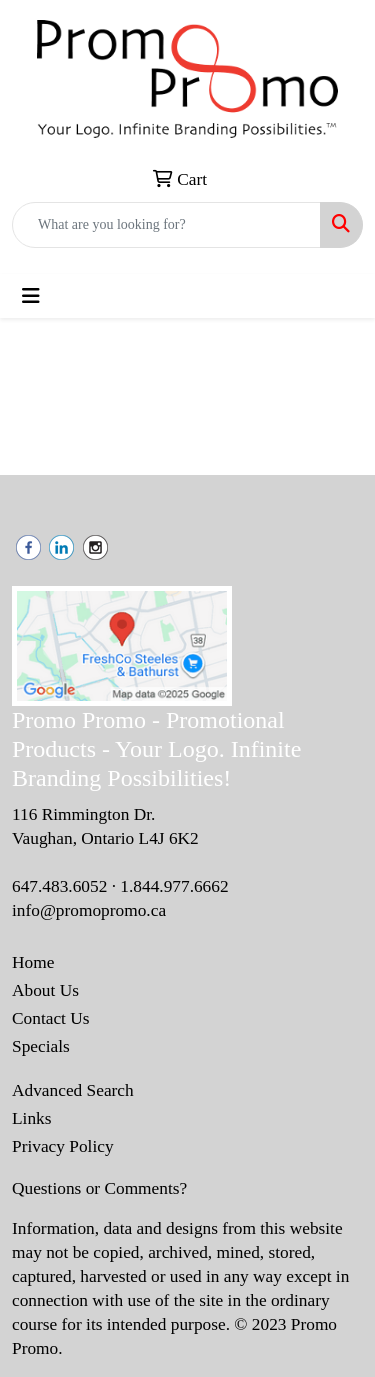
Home (33, 962)
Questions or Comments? (99, 1188)
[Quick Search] (166, 225)
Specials (41, 1046)
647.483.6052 (59, 886)
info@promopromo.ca (89, 910)
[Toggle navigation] (31, 296)
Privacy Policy (63, 1146)
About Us (45, 990)
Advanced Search (73, 1090)
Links (31, 1118)
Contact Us (51, 1018)
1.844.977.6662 (174, 886)
